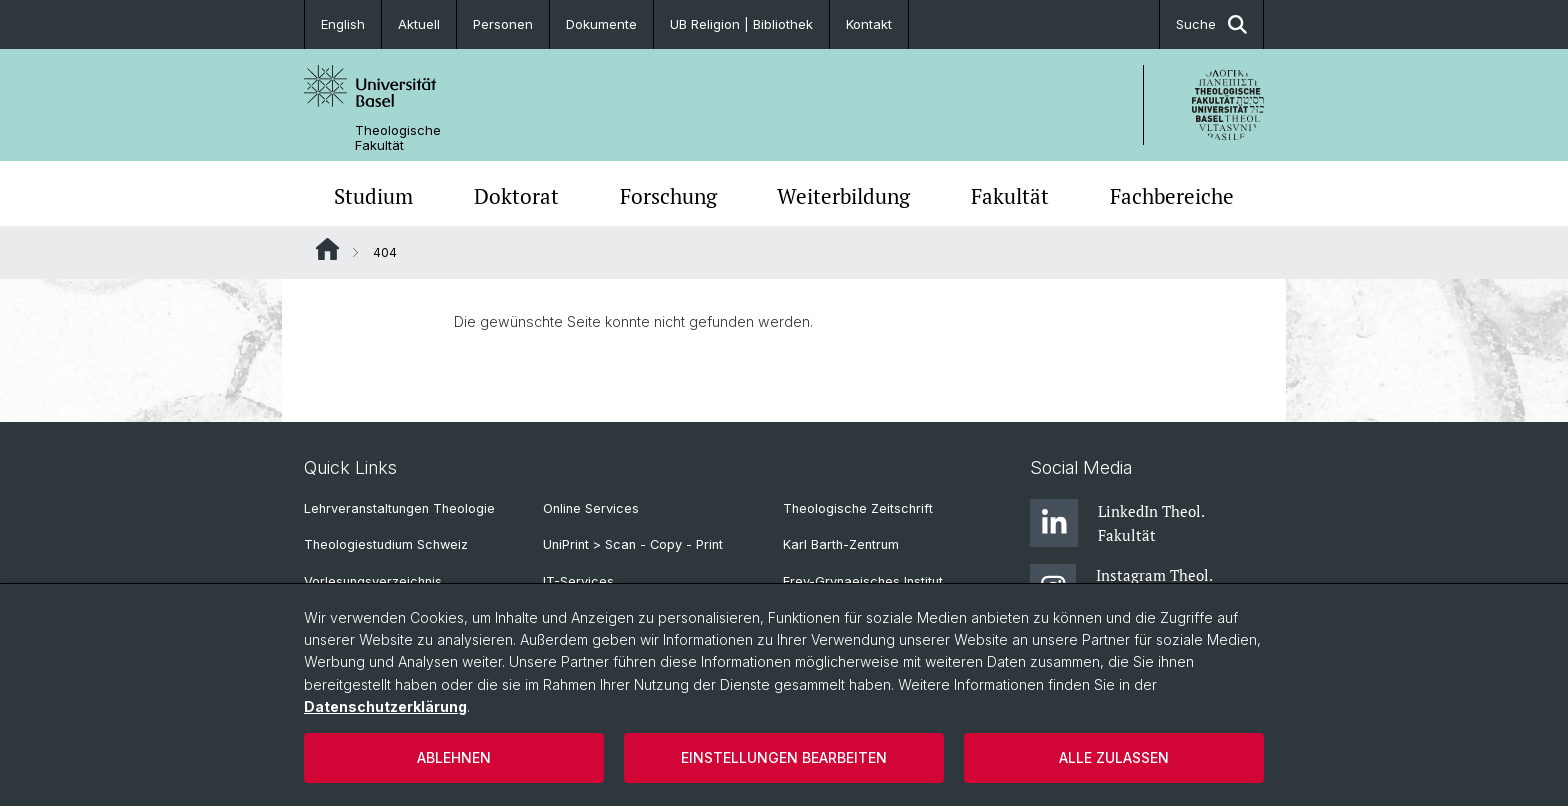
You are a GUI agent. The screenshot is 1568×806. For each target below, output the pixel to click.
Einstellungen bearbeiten (784, 757)
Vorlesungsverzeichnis (373, 581)
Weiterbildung (843, 196)
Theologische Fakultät (398, 138)
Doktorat (516, 196)
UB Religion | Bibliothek (741, 24)
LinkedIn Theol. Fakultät (1117, 523)
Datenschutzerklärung (385, 706)
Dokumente (601, 24)
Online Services (591, 508)
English (343, 24)
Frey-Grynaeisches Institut (863, 581)
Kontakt (869, 24)
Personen (503, 24)
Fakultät (1010, 196)
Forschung (668, 196)
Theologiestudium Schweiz (386, 544)
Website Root (327, 249)
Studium (373, 196)
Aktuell (419, 24)
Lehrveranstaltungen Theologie (399, 508)
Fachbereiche (1172, 196)
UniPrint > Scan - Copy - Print (633, 544)
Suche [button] (1211, 24)
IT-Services (578, 581)
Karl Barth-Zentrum (841, 544)
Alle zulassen (1114, 757)
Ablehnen (454, 757)
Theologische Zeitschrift (858, 508)
